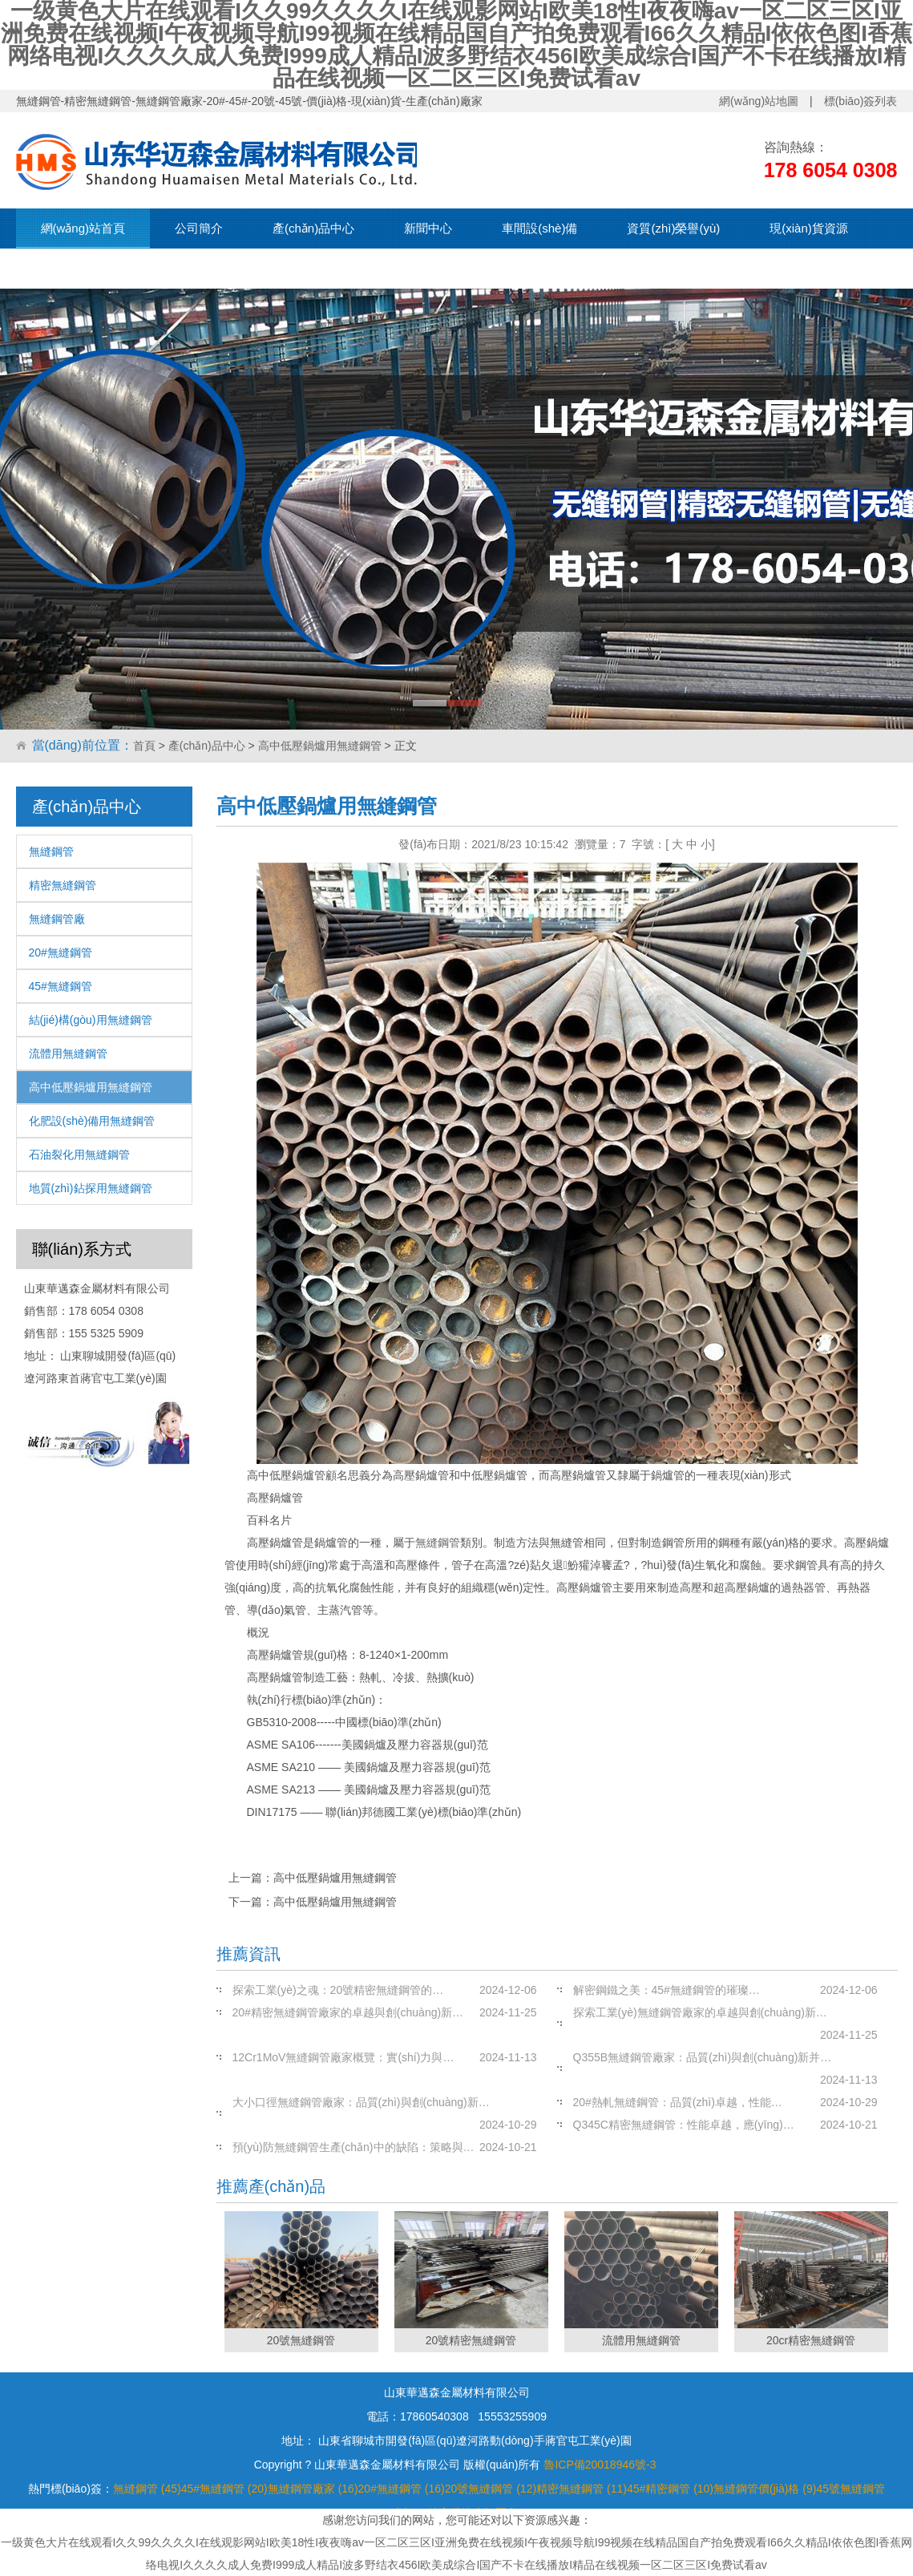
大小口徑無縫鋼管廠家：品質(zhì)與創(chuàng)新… (361, 2102)
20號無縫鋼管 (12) (490, 2488)
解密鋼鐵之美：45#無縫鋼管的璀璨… (666, 1990)
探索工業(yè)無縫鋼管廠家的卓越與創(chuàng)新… (700, 2012)
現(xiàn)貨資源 (809, 228)
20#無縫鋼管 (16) (401, 2488)
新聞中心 (428, 228)
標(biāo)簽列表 (861, 101)
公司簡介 (199, 228)
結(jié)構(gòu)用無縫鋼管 (90, 1019)
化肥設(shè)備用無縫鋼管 (92, 1120)
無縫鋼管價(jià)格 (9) (764, 2488)
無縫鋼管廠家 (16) (313, 2488)
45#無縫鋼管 (60, 986)
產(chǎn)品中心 (313, 228)
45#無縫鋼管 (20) (224, 2488)
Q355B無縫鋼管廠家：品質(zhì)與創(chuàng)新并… (702, 2057)
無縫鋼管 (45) (147, 2488)
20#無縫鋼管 (60, 952)
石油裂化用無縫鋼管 (79, 1154)
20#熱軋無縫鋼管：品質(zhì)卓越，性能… (677, 2102)
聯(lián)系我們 (78, 268)
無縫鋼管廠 (57, 918)
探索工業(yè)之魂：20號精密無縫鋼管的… (338, 1990)
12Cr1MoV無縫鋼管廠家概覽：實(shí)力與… (343, 2057)
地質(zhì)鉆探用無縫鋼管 (90, 1188)
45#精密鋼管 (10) (670, 2488)
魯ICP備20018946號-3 (599, 2464)
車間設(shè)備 (539, 228)
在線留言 (189, 268)
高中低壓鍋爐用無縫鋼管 (320, 745)
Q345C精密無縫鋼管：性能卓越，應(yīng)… (683, 2124)
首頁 (144, 745)
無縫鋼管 (51, 851)
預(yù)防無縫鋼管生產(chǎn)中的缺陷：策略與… (353, 2147)
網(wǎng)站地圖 (758, 101)
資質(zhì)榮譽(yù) (673, 228)
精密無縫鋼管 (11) (581, 2488)
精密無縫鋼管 (62, 885)
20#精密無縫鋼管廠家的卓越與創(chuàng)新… (348, 2012)
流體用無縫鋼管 (68, 1053)
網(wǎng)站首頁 (83, 228)
